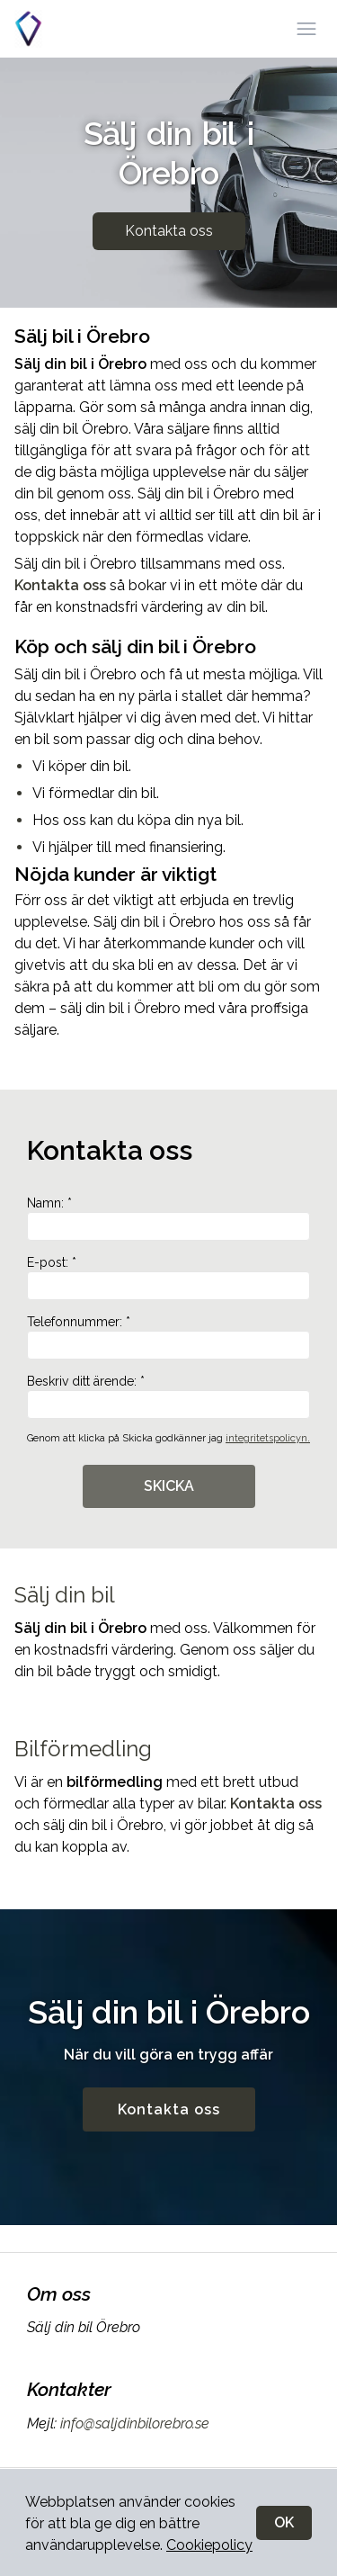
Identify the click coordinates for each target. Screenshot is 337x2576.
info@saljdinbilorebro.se (133, 2423)
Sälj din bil (64, 1595)
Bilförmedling (83, 1749)
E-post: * (168, 1277)
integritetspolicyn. (268, 1438)
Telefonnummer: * (168, 1337)
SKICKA (169, 1485)
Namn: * (168, 1218)
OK (284, 2522)
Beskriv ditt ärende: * (168, 1396)
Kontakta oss (169, 230)
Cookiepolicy (209, 2545)
